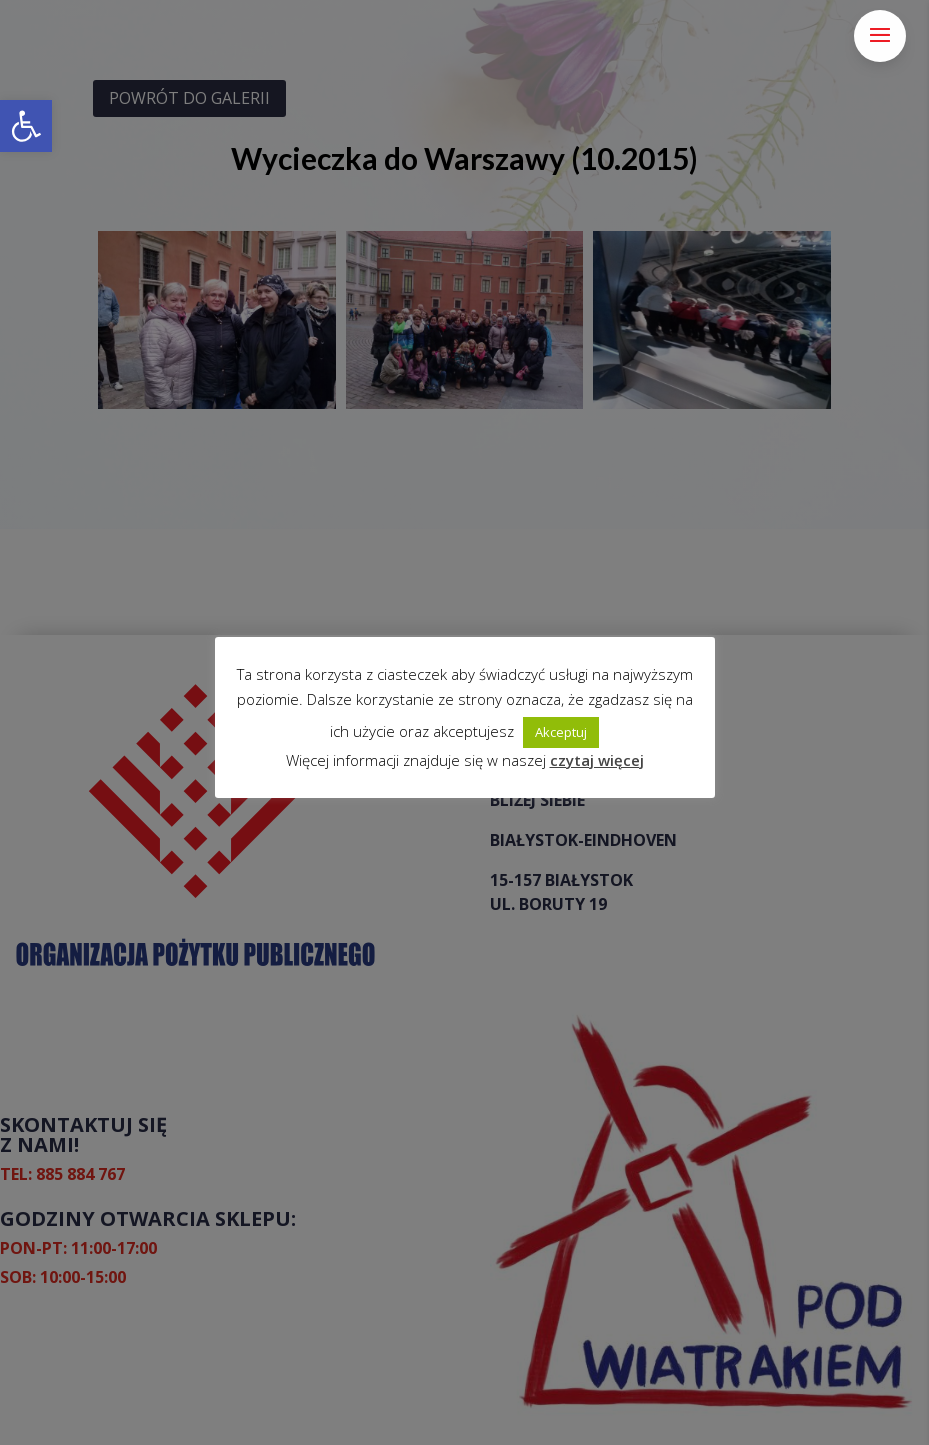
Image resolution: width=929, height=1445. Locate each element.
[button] (26, 126)
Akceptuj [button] (561, 732)
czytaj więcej (597, 760)
